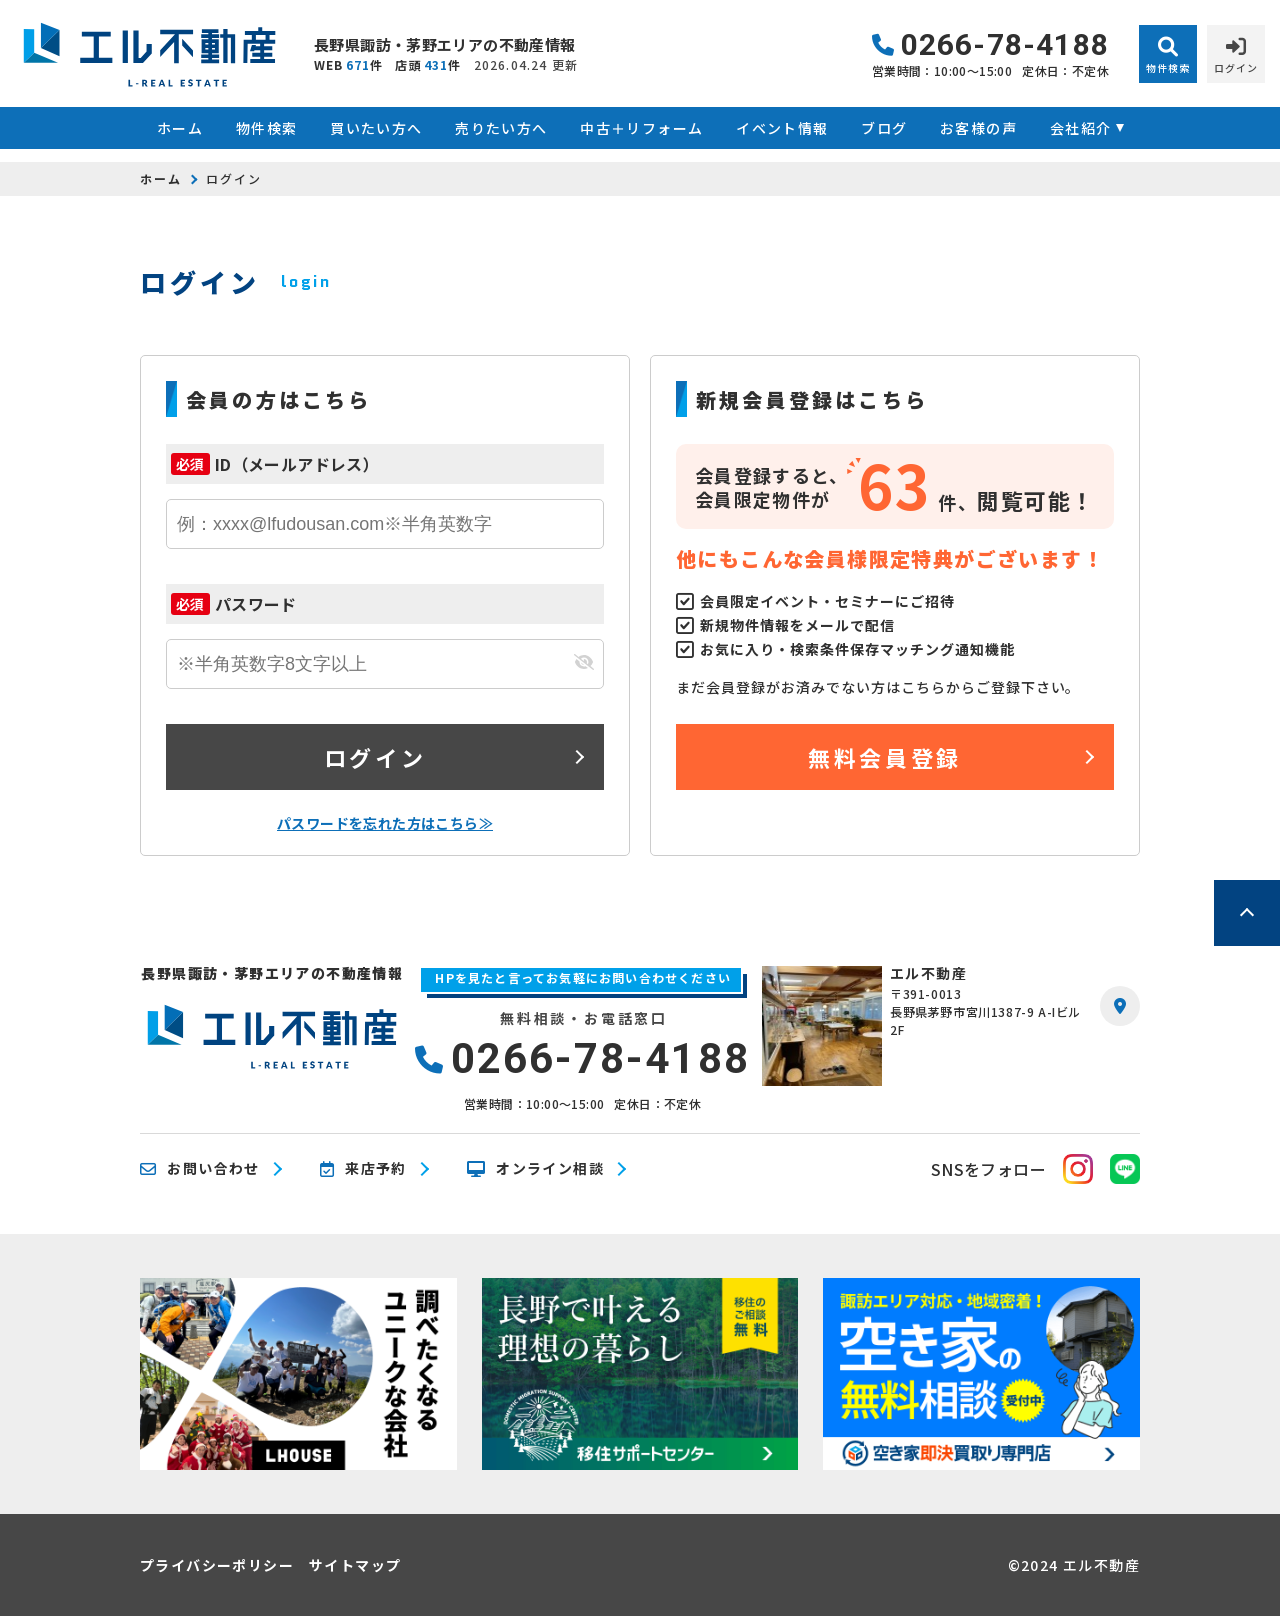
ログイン (375, 757)
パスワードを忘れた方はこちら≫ (385, 823)
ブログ (884, 128)
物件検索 (267, 128)
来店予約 (363, 1169)
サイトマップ (355, 1565)
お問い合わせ (200, 1169)
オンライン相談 (535, 1169)
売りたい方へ (501, 128)
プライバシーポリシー (217, 1565)
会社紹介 (1081, 128)
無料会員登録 (884, 757)
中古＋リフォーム (641, 128)
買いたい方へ (376, 128)
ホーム (180, 128)
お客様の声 (978, 128)
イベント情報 (782, 128)
